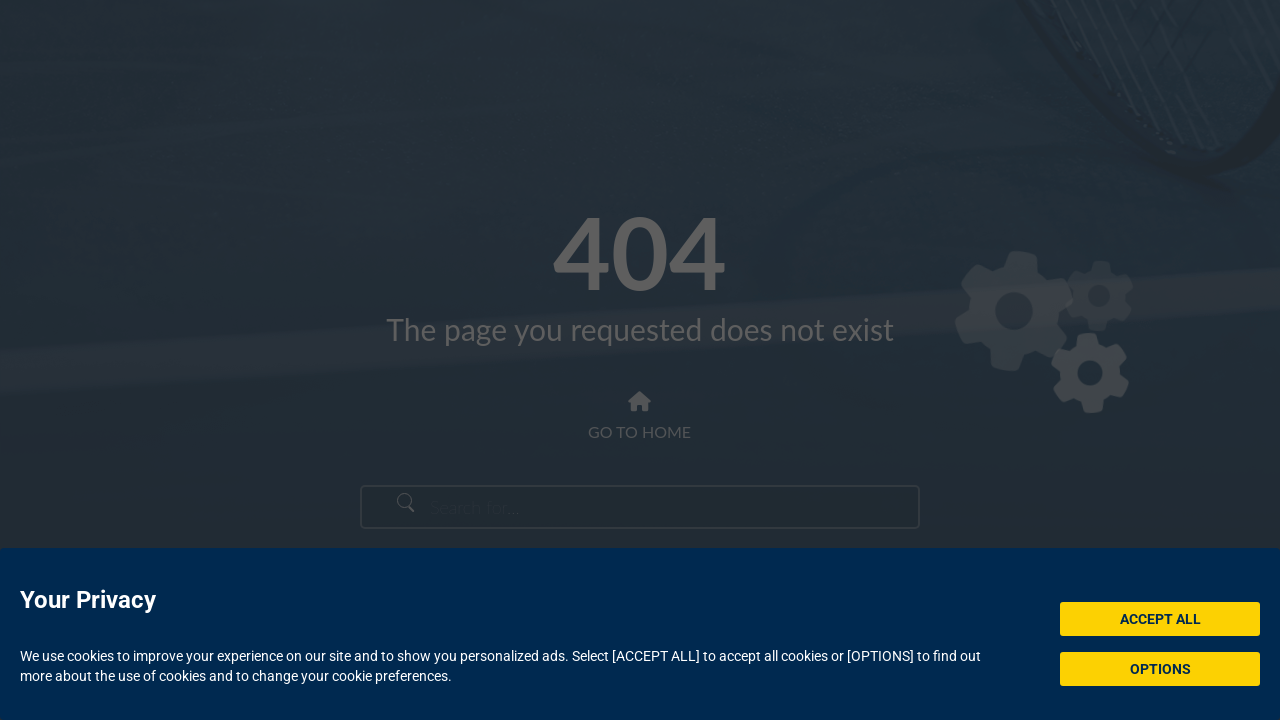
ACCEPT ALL (1160, 619)
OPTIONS (1160, 669)
